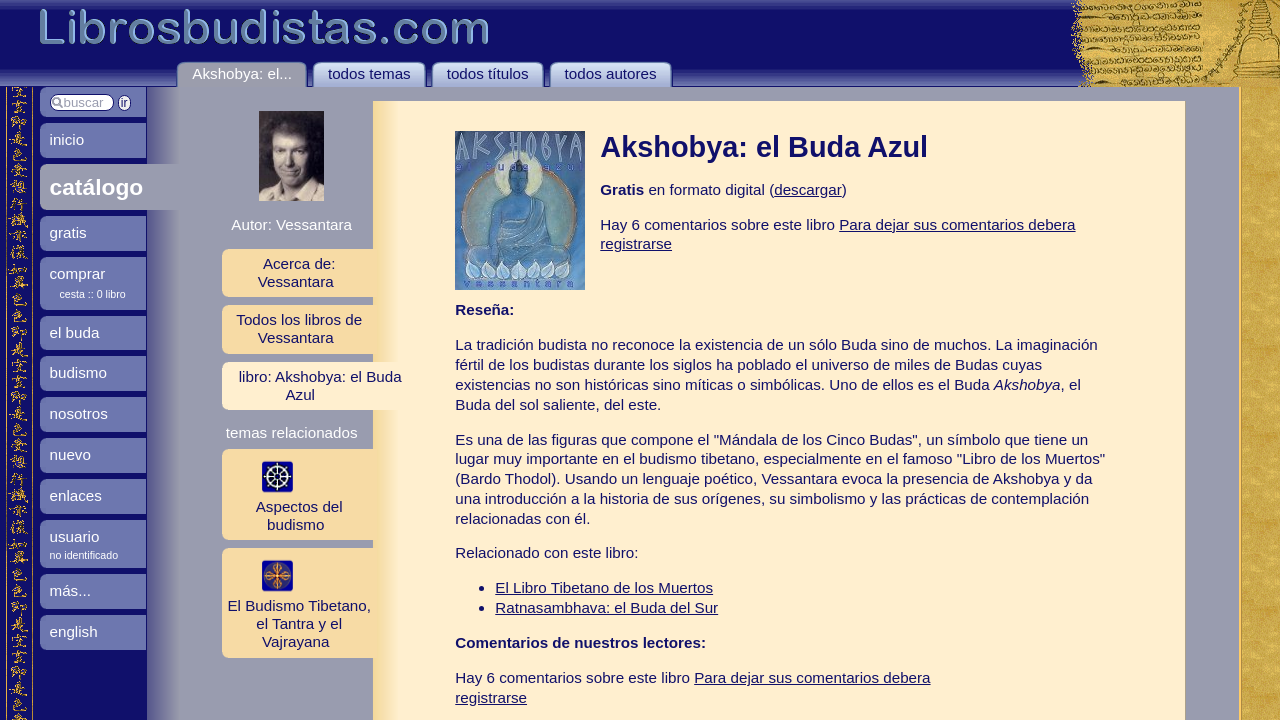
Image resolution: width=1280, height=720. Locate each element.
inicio (67, 139)
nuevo (70, 454)
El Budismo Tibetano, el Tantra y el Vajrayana (296, 602)
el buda (75, 332)
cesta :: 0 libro (93, 294)
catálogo (97, 187)
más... (70, 590)
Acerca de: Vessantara (297, 272)
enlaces (76, 495)
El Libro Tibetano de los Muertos (604, 587)
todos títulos (488, 73)
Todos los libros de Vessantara (299, 328)
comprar (78, 273)
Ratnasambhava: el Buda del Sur (606, 607)
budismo (78, 372)
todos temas (369, 73)
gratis (68, 232)
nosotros (79, 413)
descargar (808, 189)
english (74, 631)
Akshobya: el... (242, 73)
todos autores (611, 73)
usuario (75, 536)
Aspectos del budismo (282, 494)
